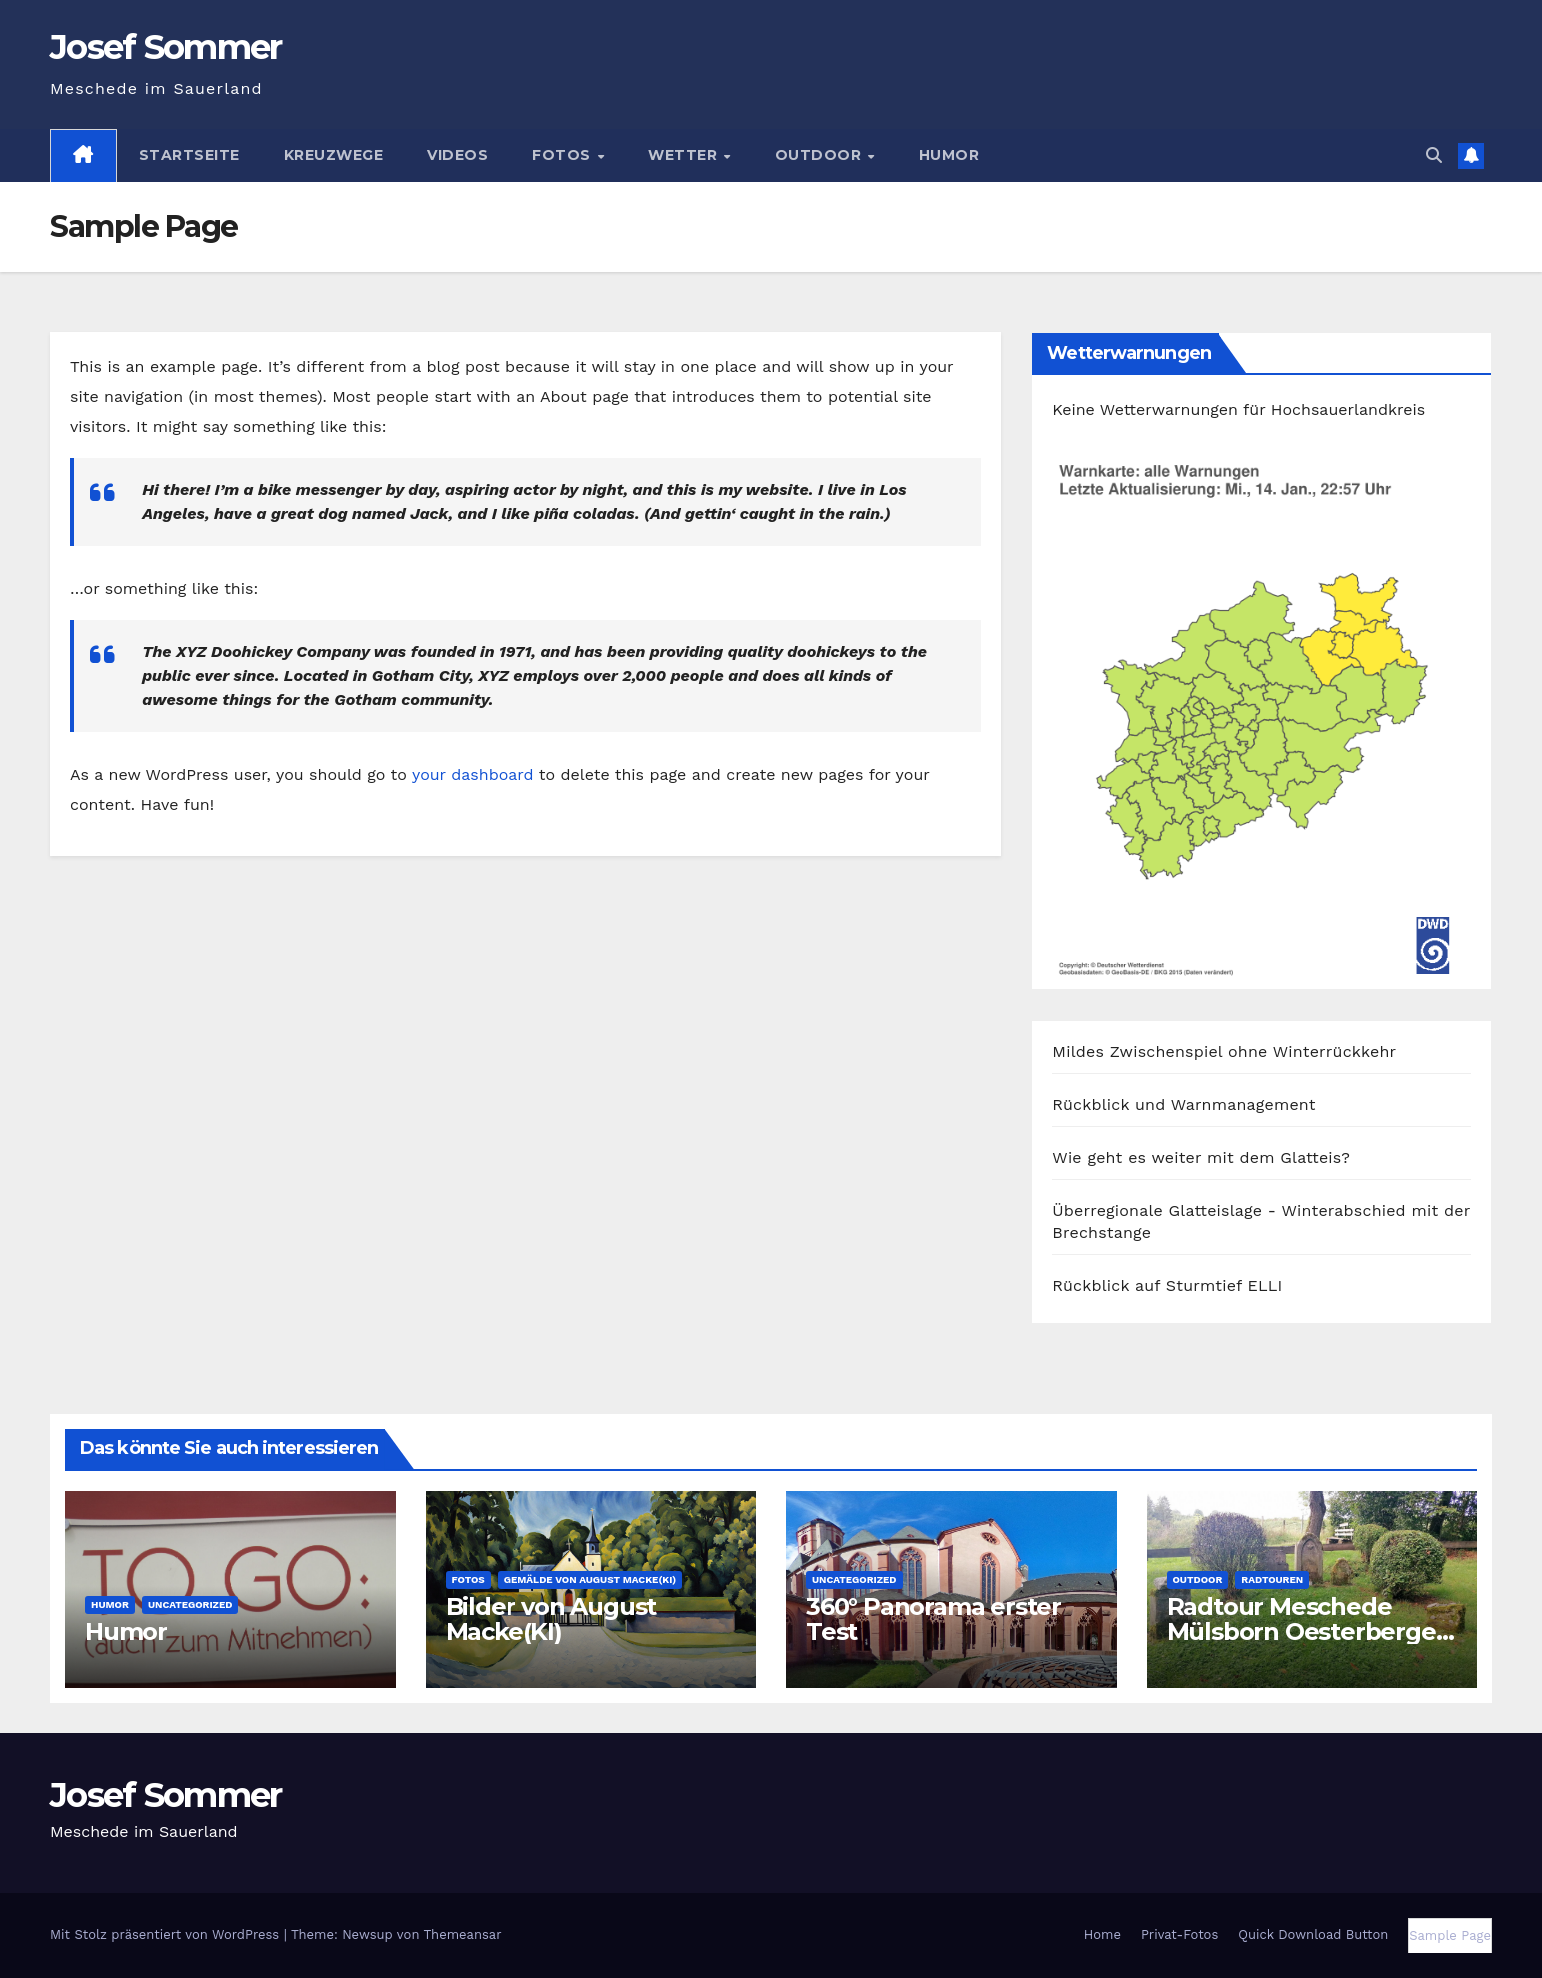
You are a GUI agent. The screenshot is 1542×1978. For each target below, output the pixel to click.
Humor (949, 155)
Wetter (685, 155)
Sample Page (1450, 1935)
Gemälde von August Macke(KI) (590, 1579)
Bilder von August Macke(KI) (551, 1619)
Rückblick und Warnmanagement (1183, 1104)
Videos (457, 155)
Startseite (189, 155)
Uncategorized (190, 1604)
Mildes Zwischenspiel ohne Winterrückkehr (1224, 1051)
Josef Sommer (166, 47)
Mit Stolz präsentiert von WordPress (167, 1934)
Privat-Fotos (1179, 1934)
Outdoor (820, 155)
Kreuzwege (334, 155)
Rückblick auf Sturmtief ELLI (1167, 1285)
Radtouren (1272, 1579)
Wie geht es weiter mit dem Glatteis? (1201, 1157)
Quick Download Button (1313, 1934)
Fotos (563, 155)
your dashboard (473, 774)
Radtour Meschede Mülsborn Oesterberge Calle (1301, 1631)
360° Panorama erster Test (933, 1619)
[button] (1434, 155)
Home (1102, 1934)
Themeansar (463, 1934)
